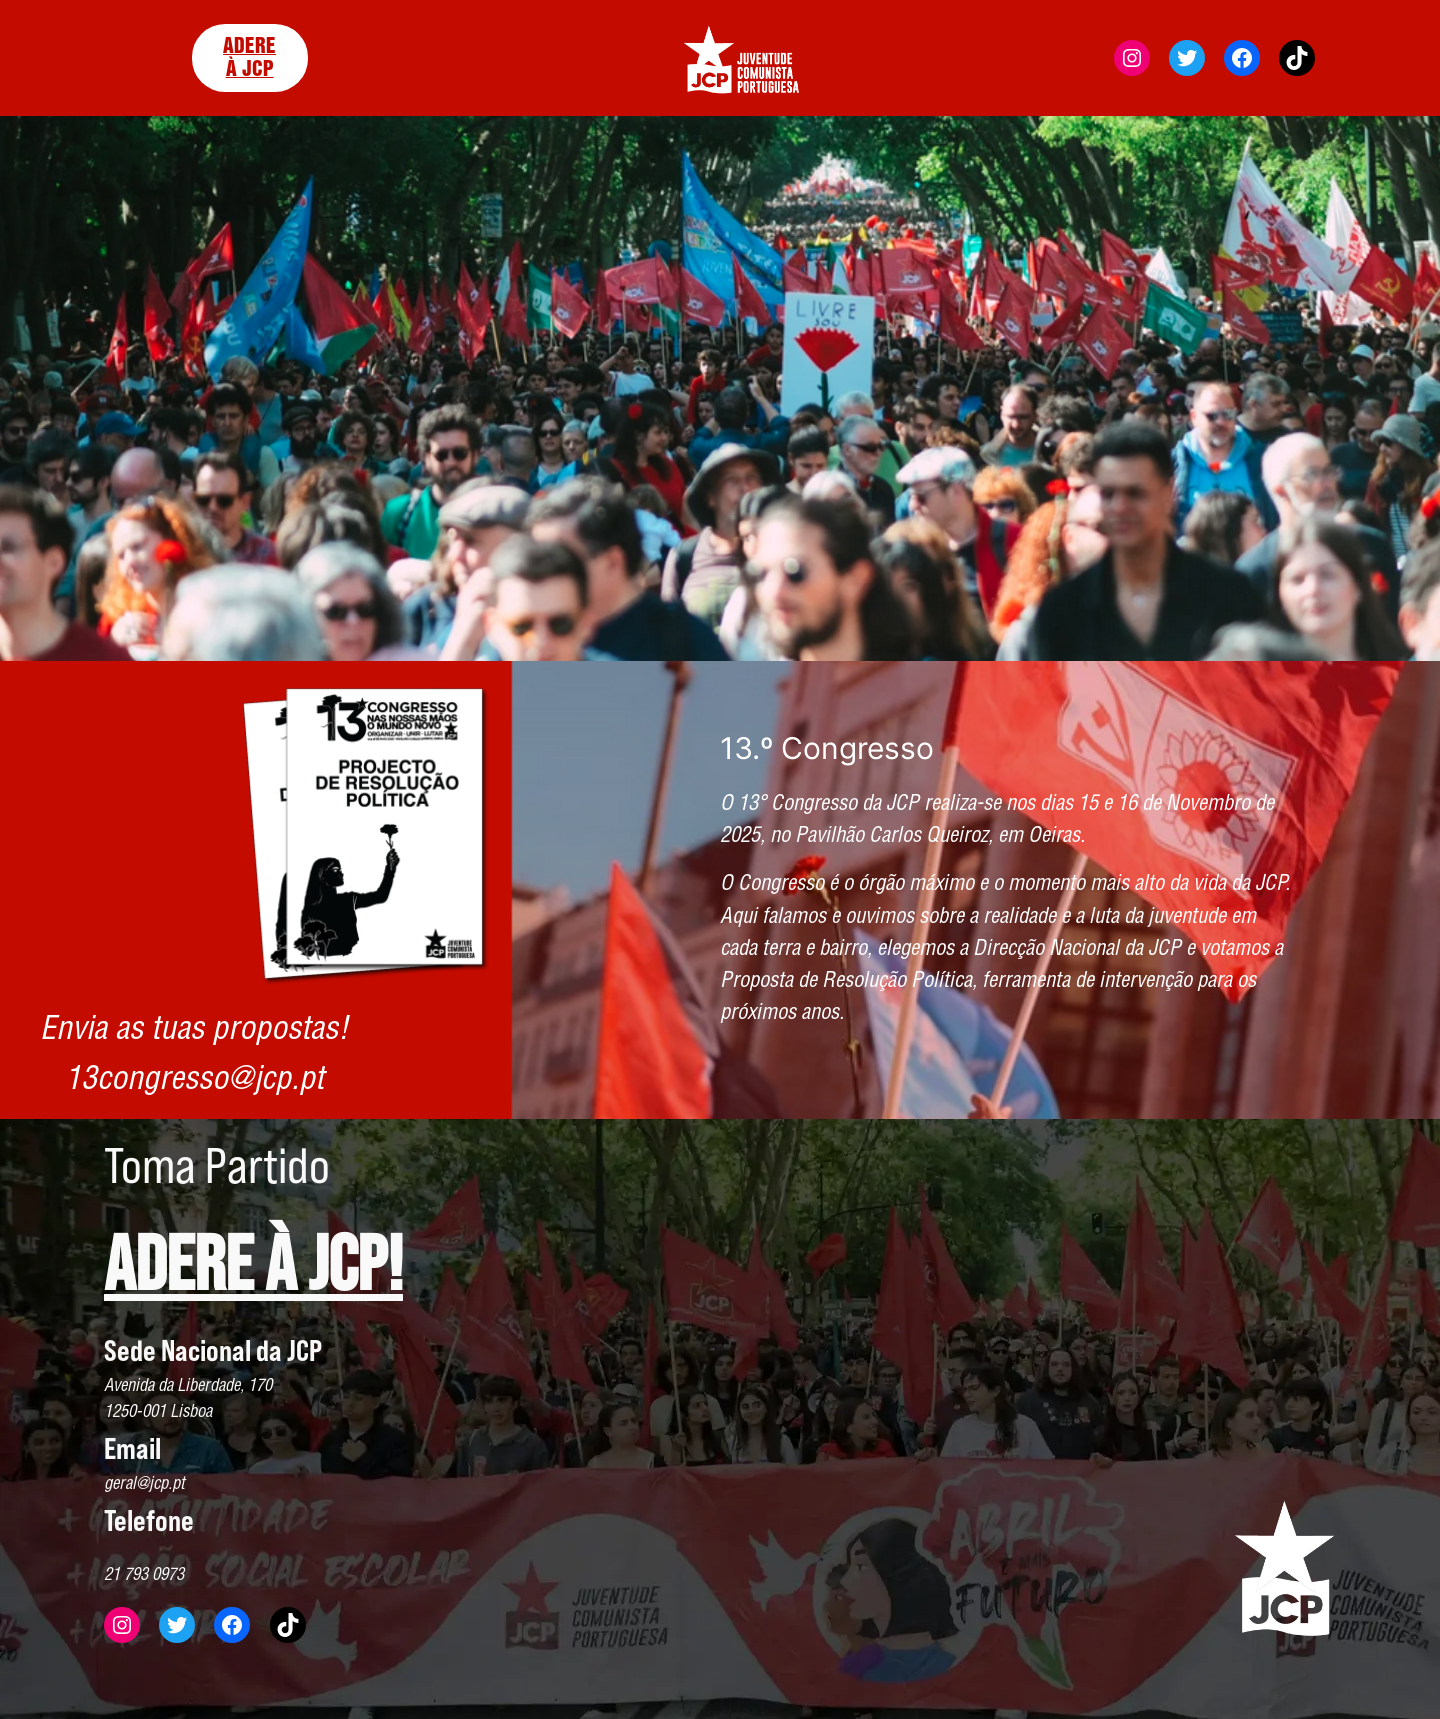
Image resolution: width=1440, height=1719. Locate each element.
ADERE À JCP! (253, 1267)
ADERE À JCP (249, 57)
